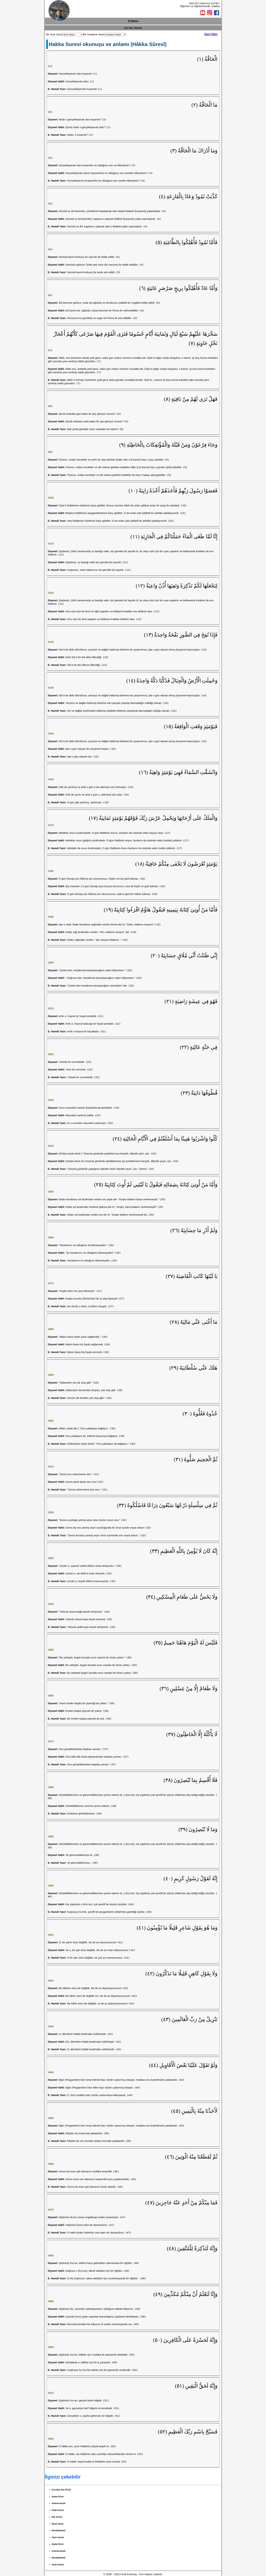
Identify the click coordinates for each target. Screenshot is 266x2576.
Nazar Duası (58, 2524)
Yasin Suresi (58, 2537)
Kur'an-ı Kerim (133, 27)
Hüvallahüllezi (59, 2558)
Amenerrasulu (59, 2503)
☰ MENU (133, 21)
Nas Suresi (57, 2517)
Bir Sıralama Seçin (93, 34)
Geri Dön (210, 34)
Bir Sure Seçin (54, 34)
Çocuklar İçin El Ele (61, 2490)
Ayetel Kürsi (58, 2496)
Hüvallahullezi (59, 2530)
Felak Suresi (58, 2510)
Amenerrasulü (59, 2551)
